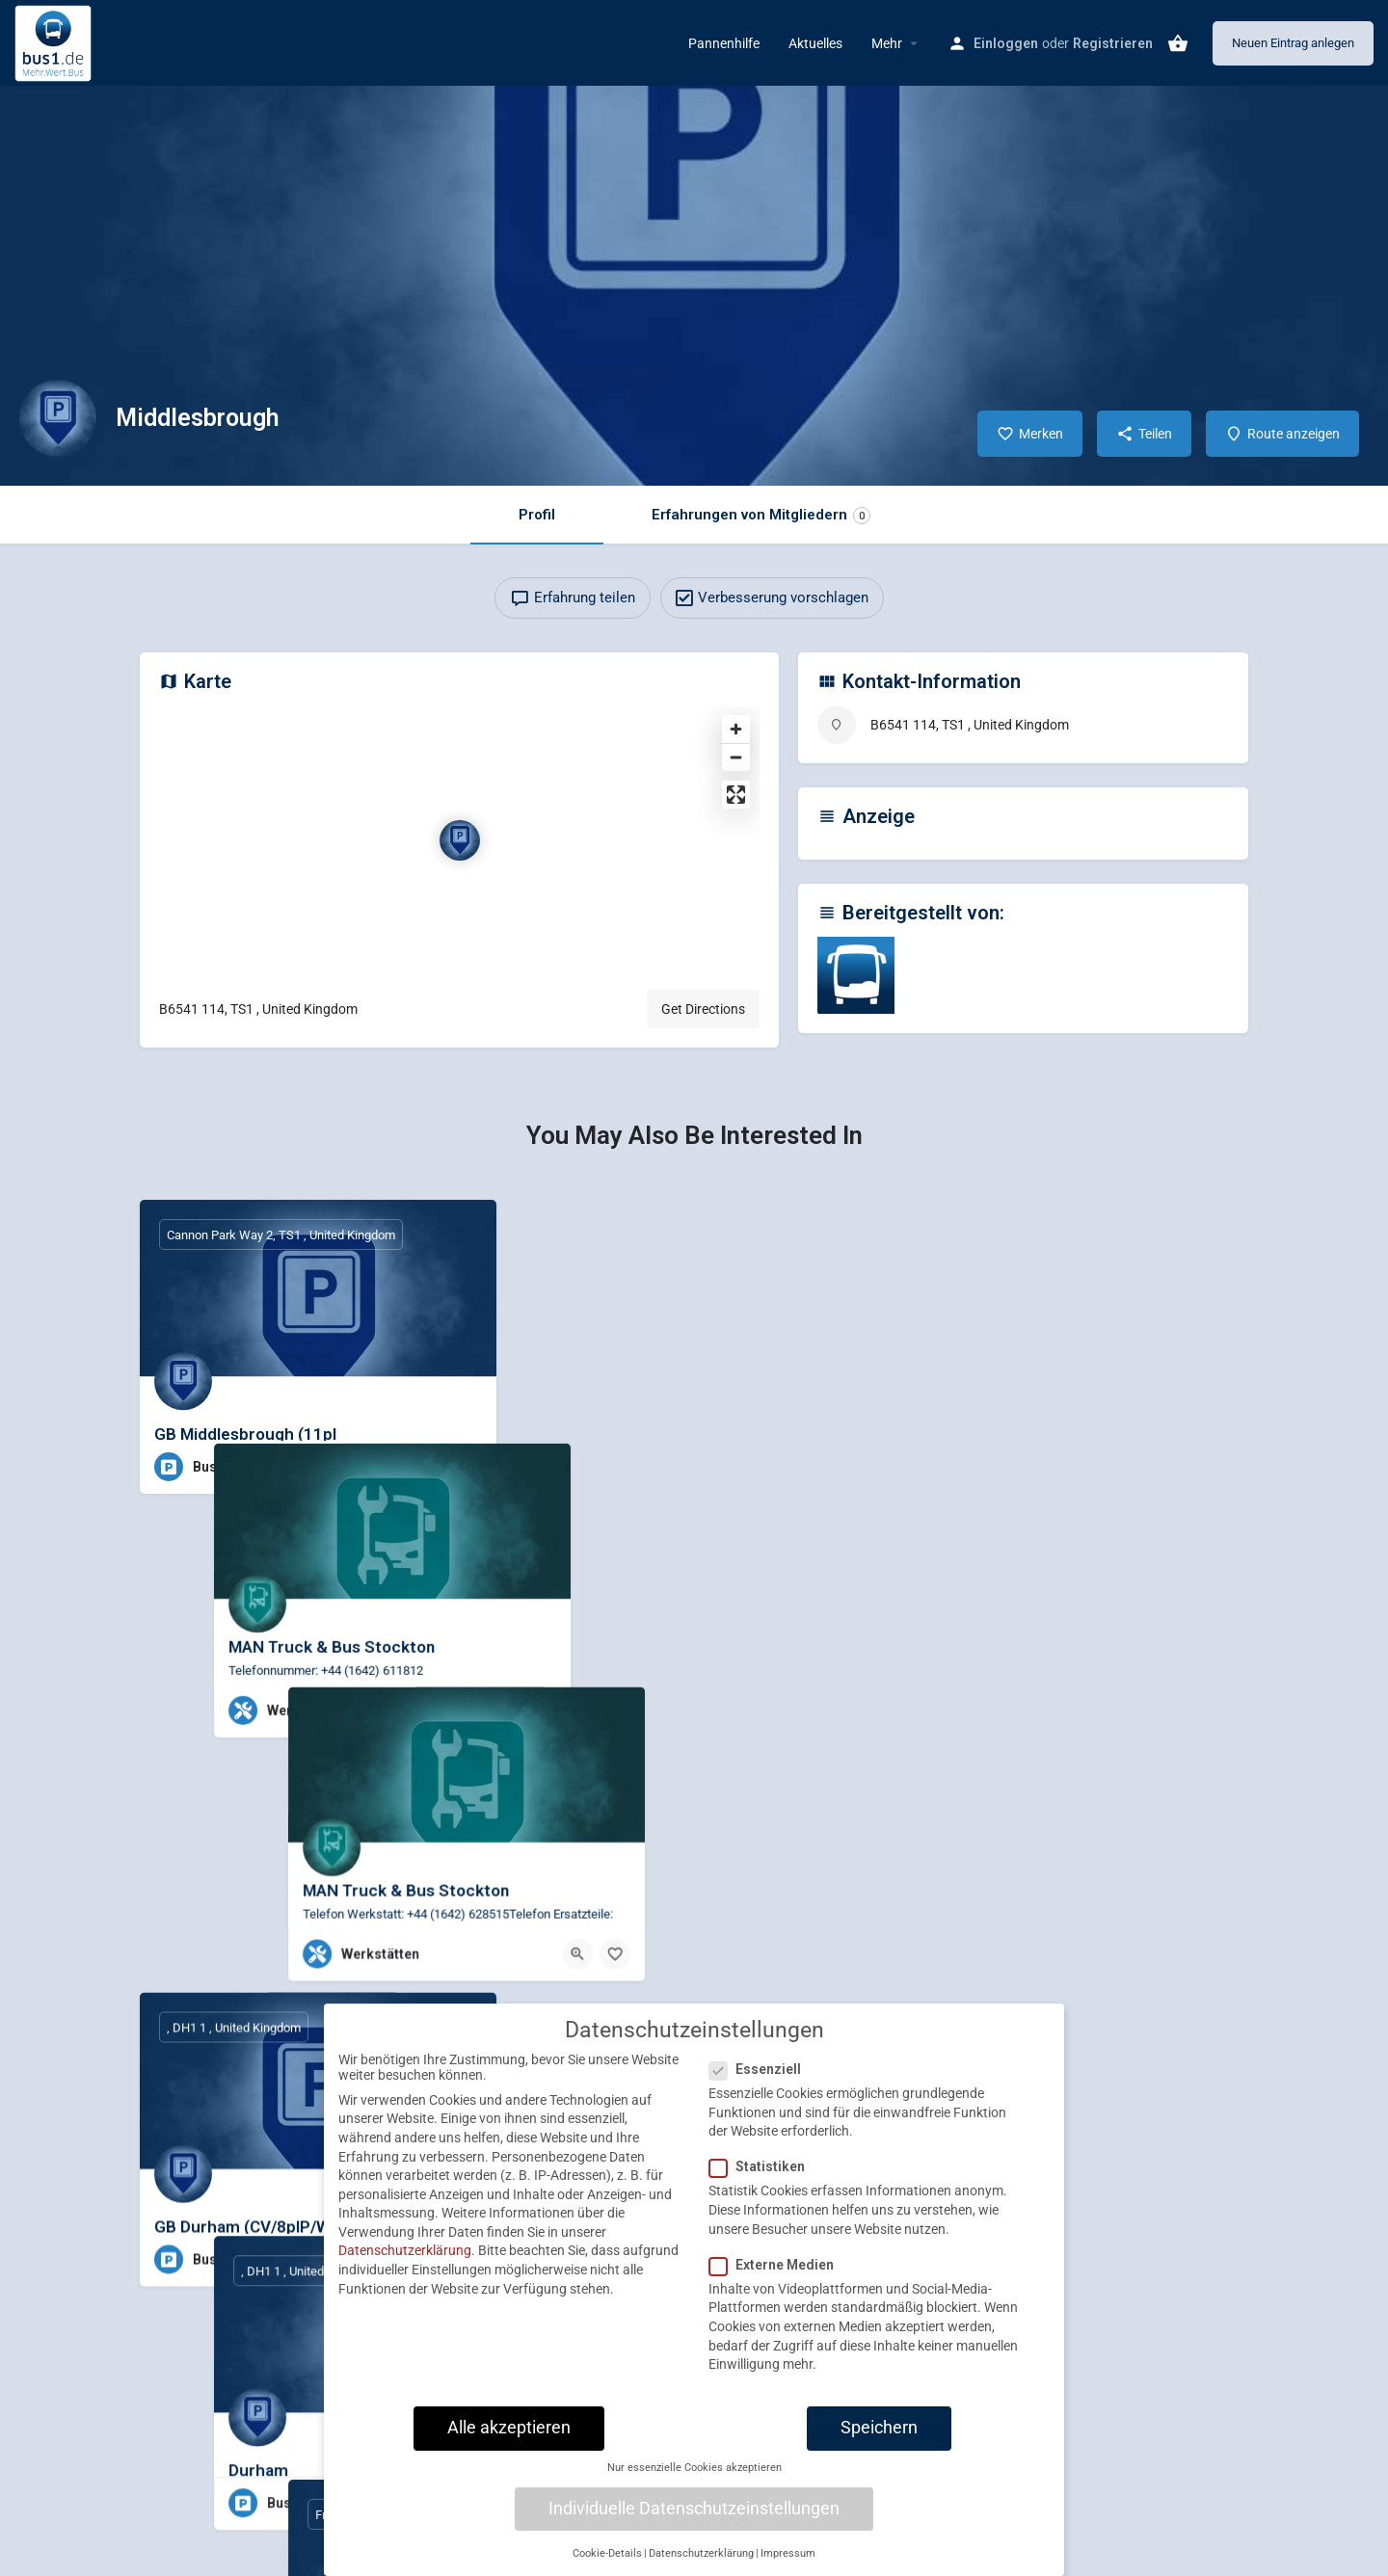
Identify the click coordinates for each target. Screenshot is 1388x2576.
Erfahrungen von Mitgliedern (761, 515)
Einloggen (1006, 43)
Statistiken (762, 2181)
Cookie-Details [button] (607, 2567)
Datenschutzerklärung (404, 2264)
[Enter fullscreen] (736, 795)
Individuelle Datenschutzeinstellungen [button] (694, 2522)
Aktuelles (815, 43)
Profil (537, 514)
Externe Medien (777, 2278)
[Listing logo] (57, 418)
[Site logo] (55, 41)
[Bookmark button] (466, 1466)
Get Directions (703, 1009)
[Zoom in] (736, 729)
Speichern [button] (879, 2441)
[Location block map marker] (460, 840)
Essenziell (761, 2083)
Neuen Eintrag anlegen (1293, 43)
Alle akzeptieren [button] (509, 2441)
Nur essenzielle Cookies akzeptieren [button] (694, 2482)
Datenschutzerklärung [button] (701, 2567)
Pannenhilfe (724, 43)
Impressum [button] (788, 2567)
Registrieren (1113, 43)
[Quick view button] (429, 1466)
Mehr (886, 43)
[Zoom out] (736, 757)
